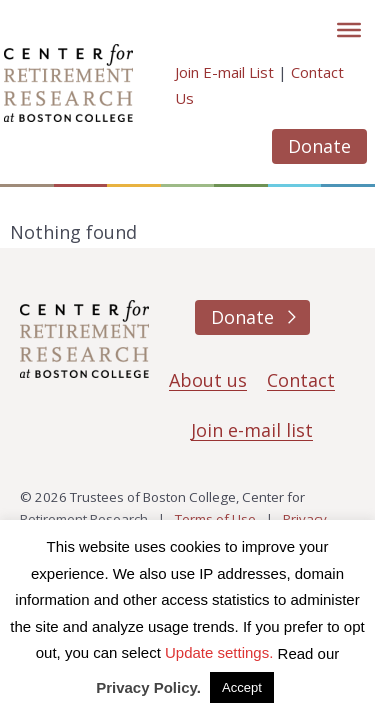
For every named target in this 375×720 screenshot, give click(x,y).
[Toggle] (349, 30)
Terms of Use (215, 519)
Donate (319, 146)
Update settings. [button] (219, 652)
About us (208, 380)
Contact (301, 380)
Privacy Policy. (148, 687)
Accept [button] (242, 687)
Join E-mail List (224, 72)
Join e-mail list (252, 430)
